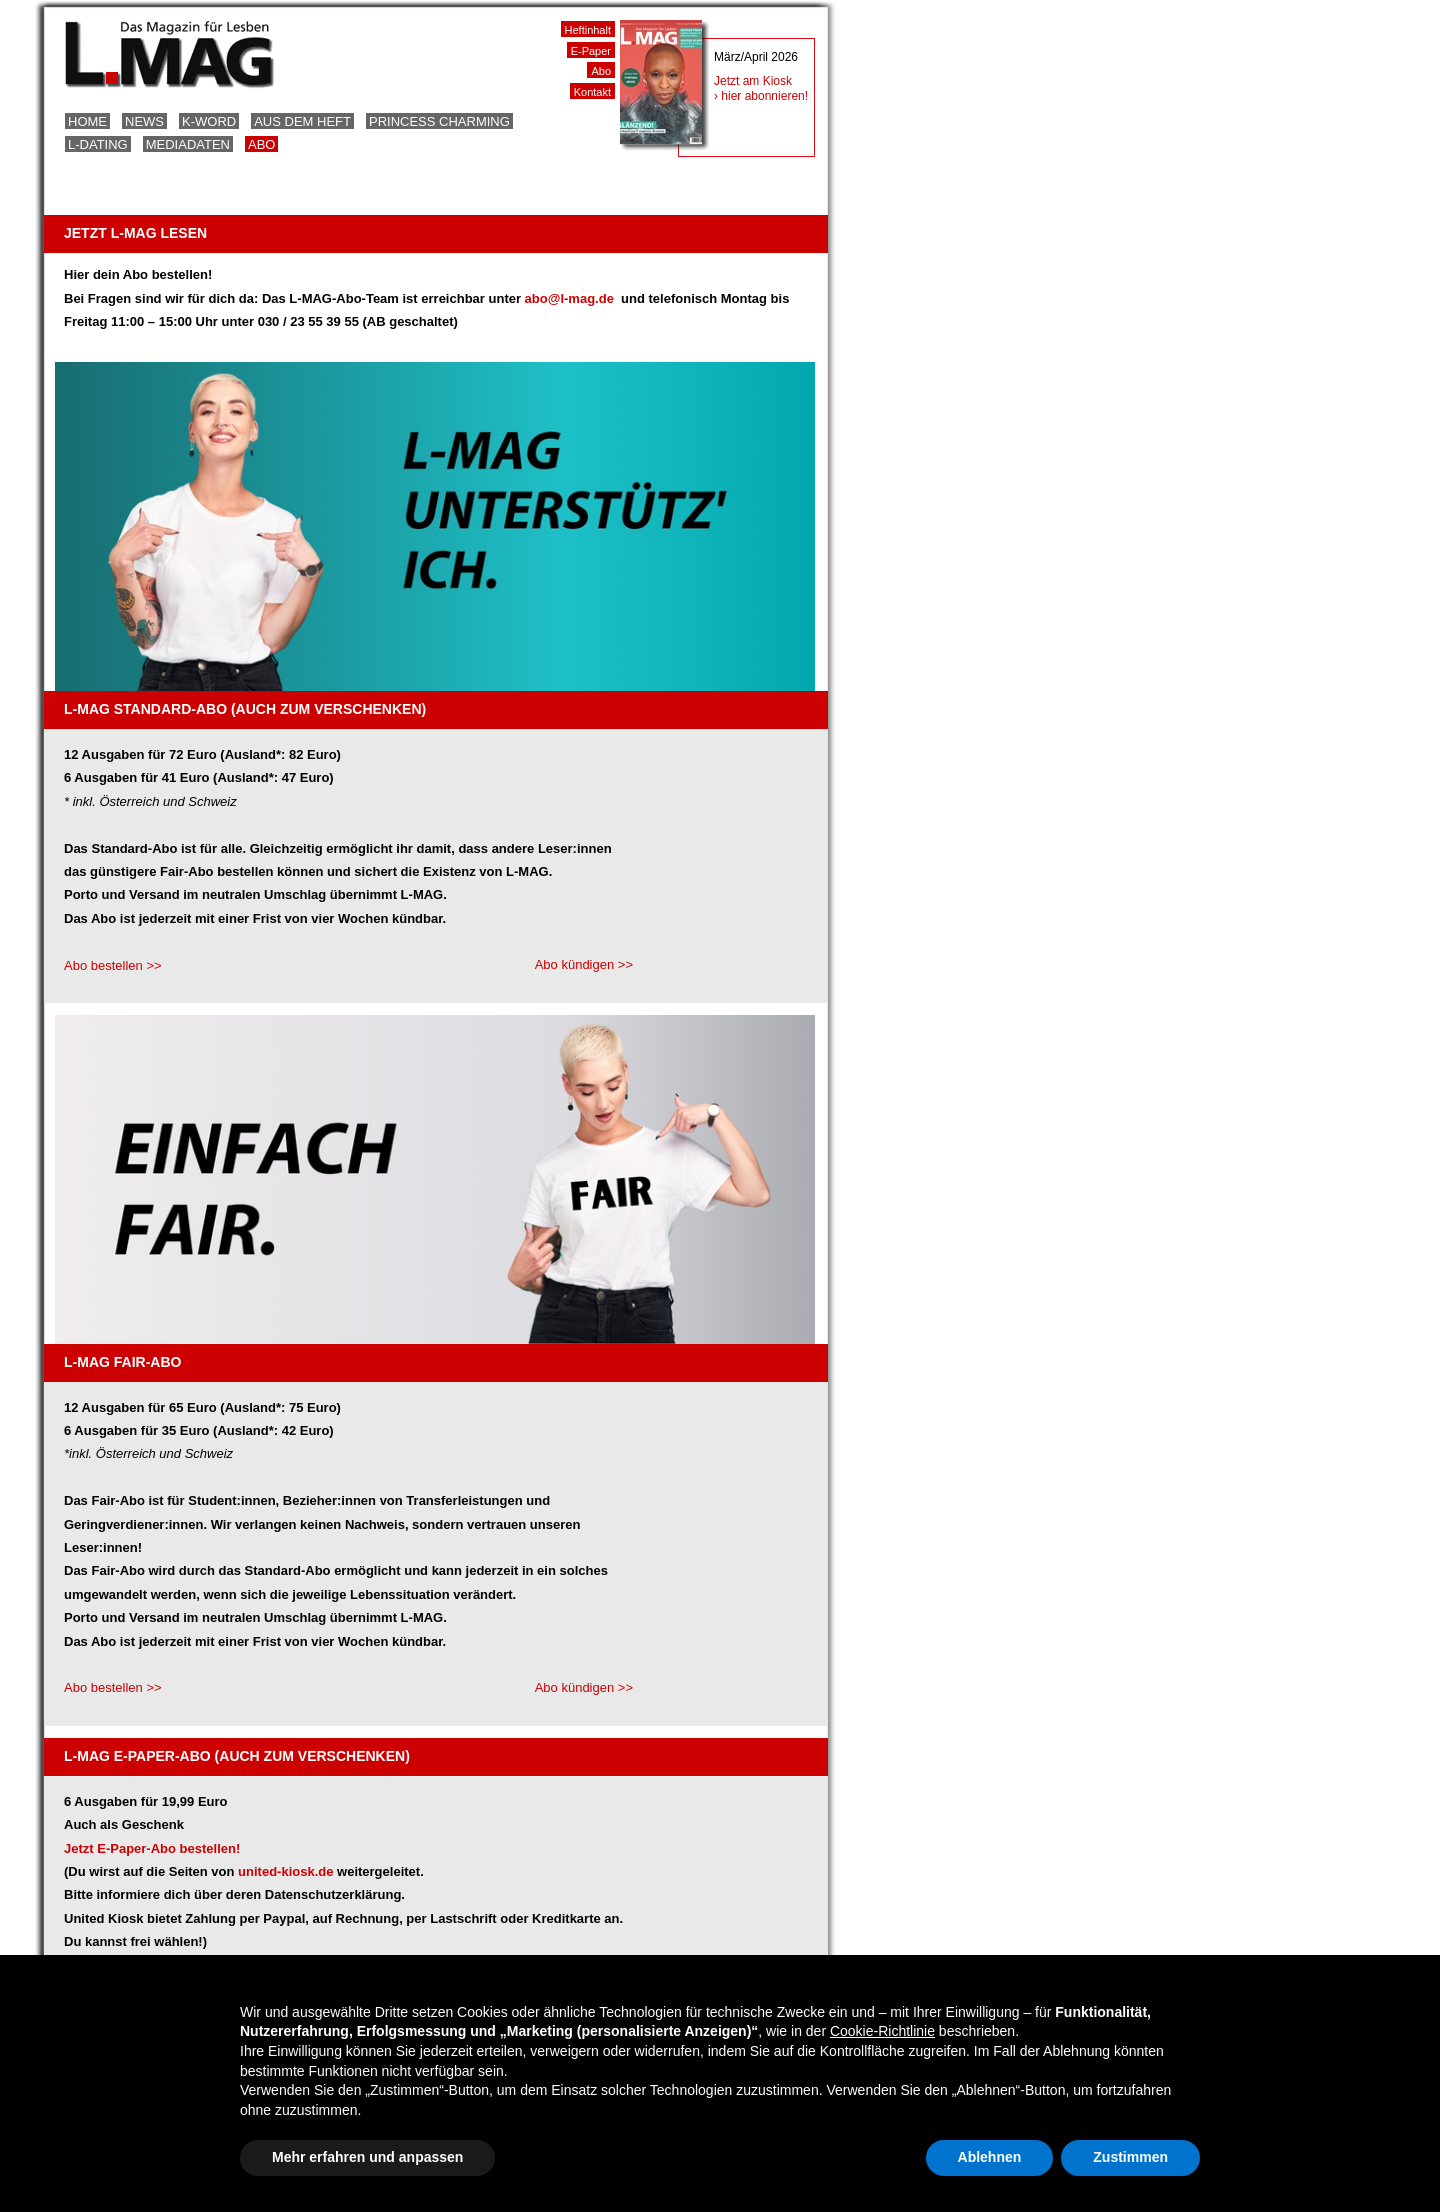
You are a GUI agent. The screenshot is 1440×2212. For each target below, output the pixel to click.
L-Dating (98, 144)
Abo (261, 144)
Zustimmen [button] (1130, 2157)
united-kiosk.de (285, 1871)
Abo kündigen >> (584, 964)
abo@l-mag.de (571, 298)
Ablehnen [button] (990, 2157)
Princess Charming (439, 121)
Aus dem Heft (302, 121)
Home (87, 121)
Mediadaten (188, 144)
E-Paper (591, 51)
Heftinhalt (588, 30)
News (144, 121)
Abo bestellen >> (113, 965)
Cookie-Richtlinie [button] (882, 2031)
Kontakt (592, 92)
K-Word (209, 121)
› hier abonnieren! (761, 96)
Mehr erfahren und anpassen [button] (367, 2157)
